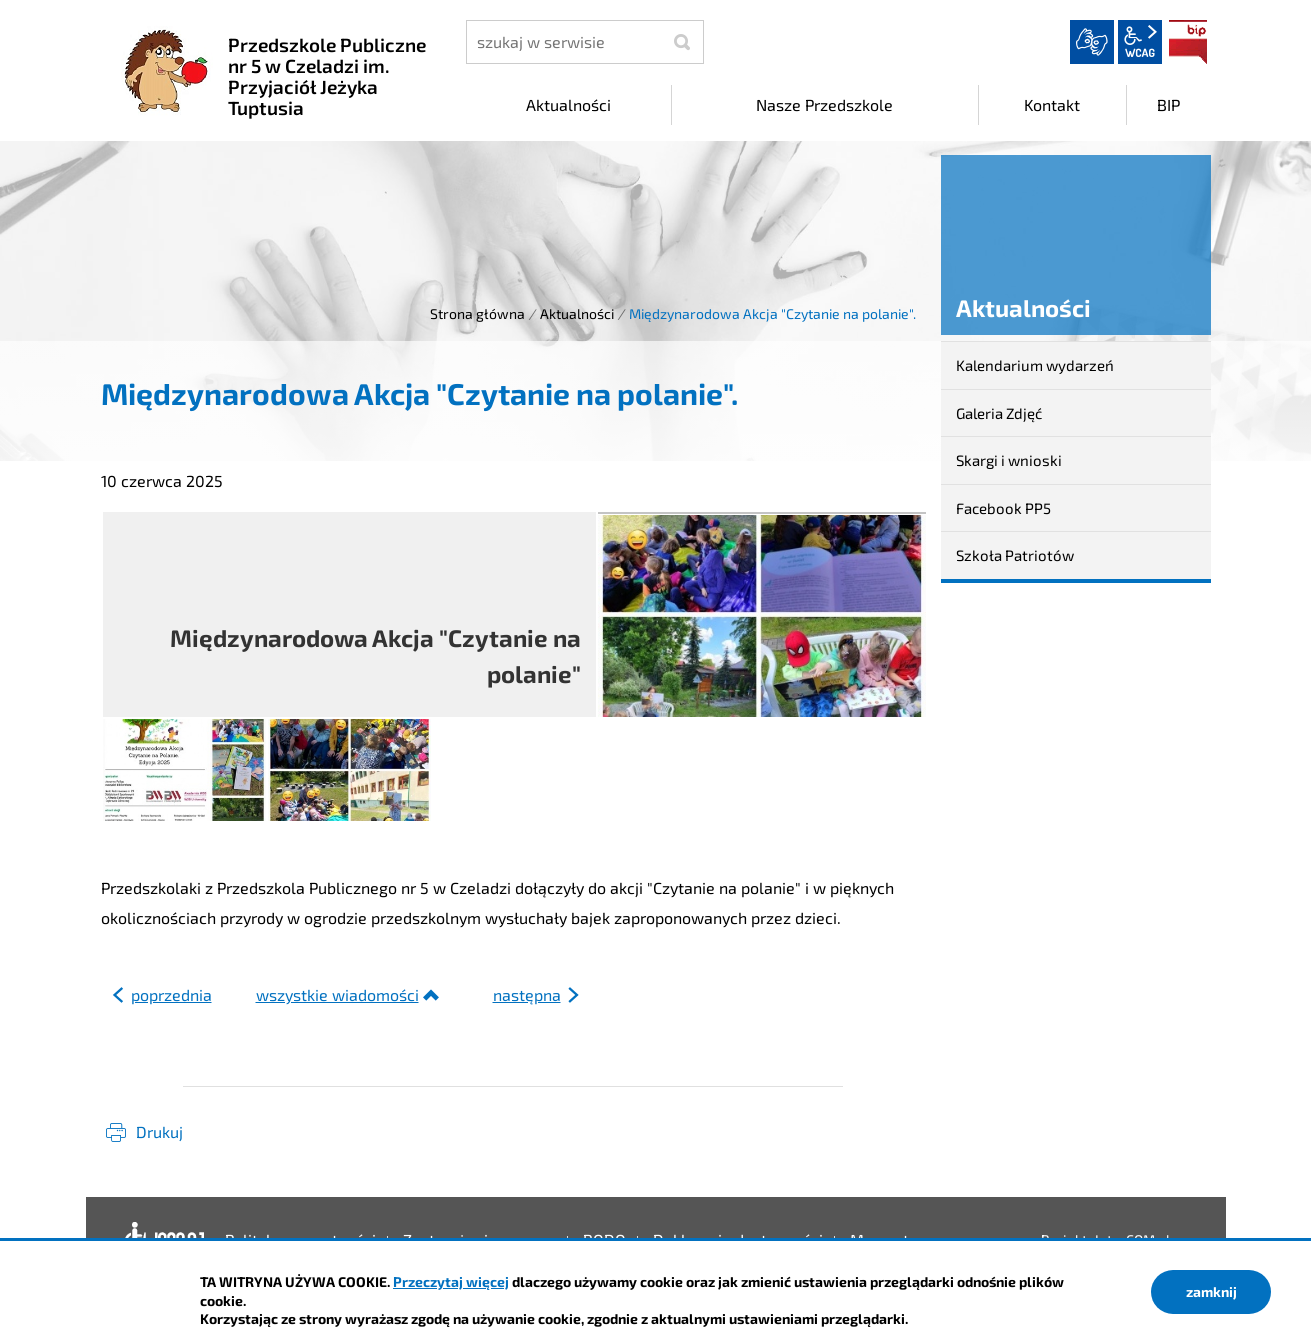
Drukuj (159, 1131)
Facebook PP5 (1003, 508)
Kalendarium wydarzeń (1035, 365)
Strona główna (477, 313)
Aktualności (577, 313)
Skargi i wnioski (1009, 460)
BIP (1188, 42)
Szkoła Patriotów (1015, 555)
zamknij (1211, 1291)
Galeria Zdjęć (999, 413)
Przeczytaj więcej (451, 1281)
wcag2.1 (1140, 42)
